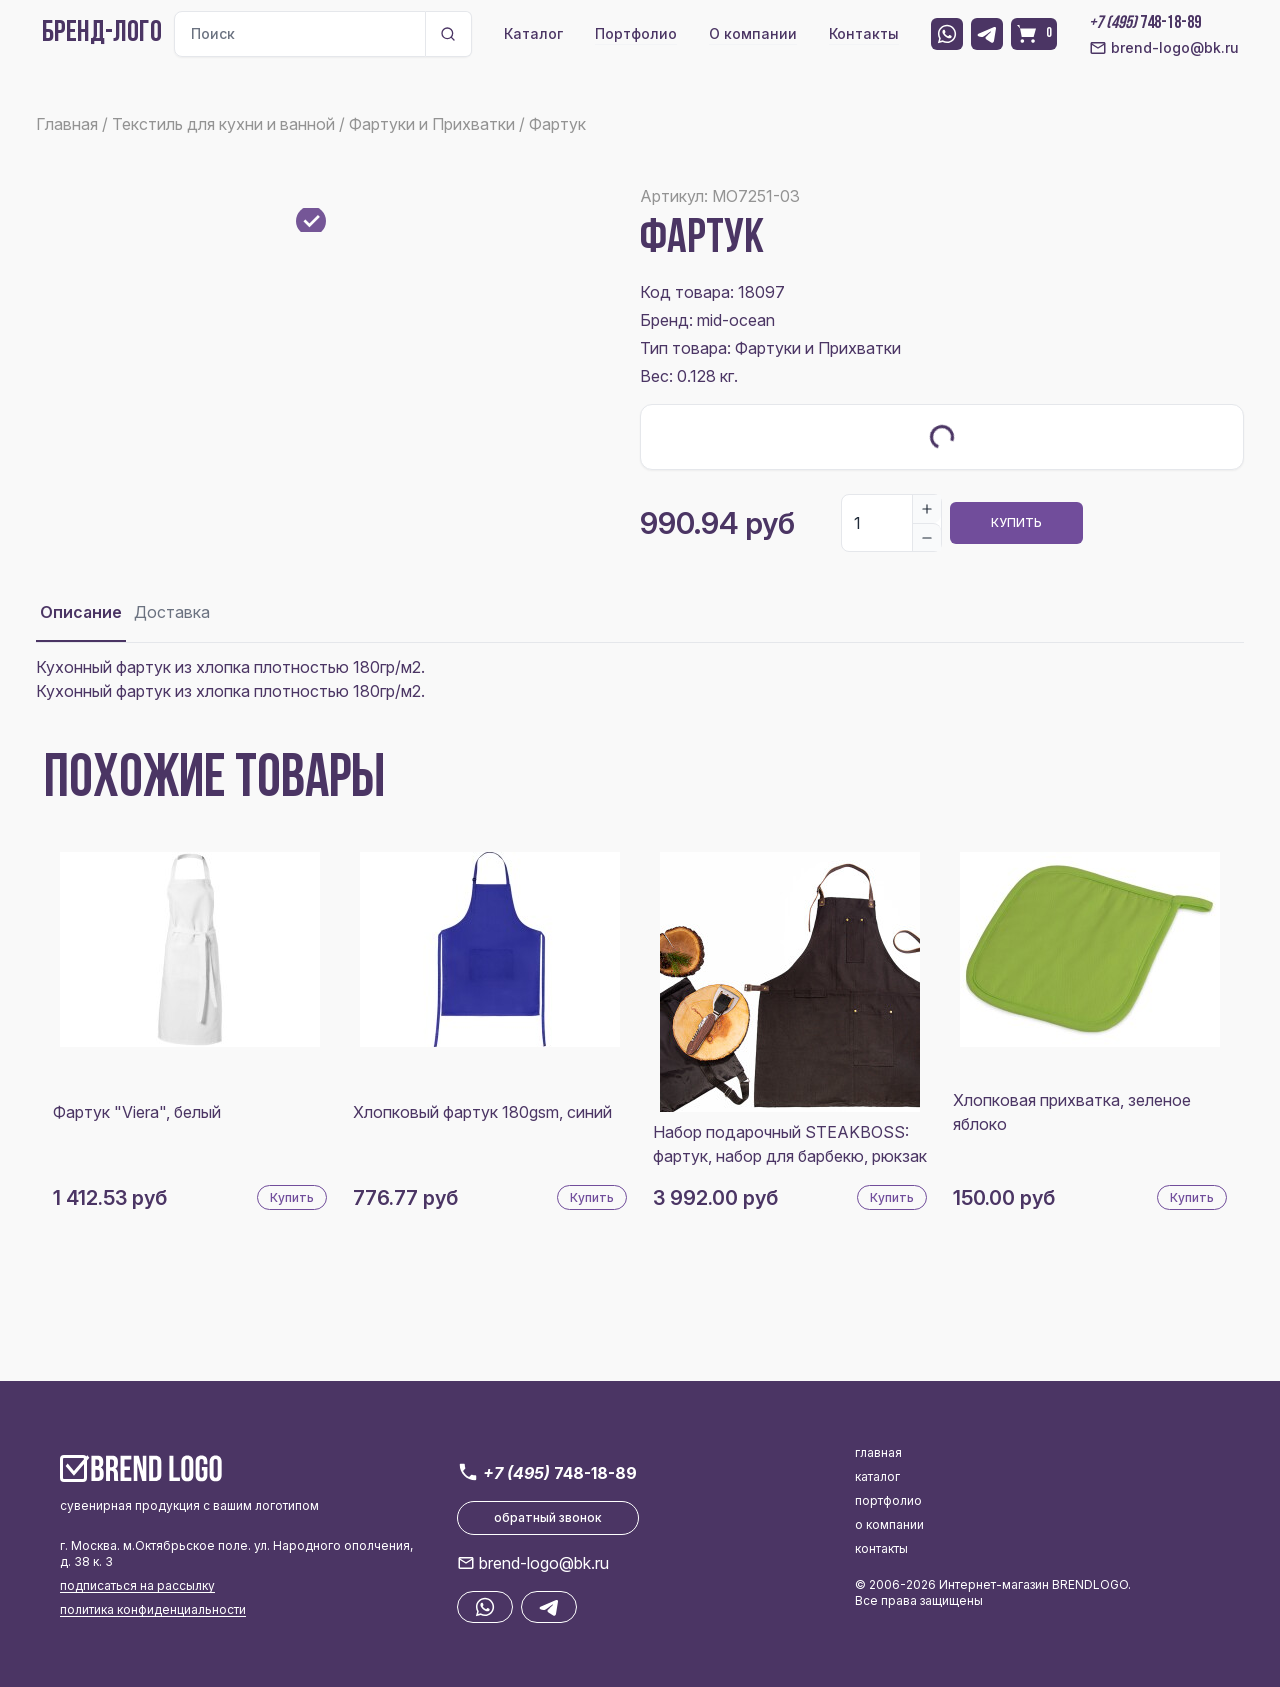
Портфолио (636, 33)
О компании (753, 33)
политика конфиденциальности (153, 1609)
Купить (1016, 522)
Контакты (864, 33)
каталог (877, 1476)
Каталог (533, 33)
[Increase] (927, 509)
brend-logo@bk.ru (1164, 48)
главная (878, 1452)
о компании (889, 1524)
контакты (881, 1548)
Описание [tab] (81, 612)
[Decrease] (927, 537)
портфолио (888, 1500)
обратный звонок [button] (548, 1517)
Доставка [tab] (172, 612)
